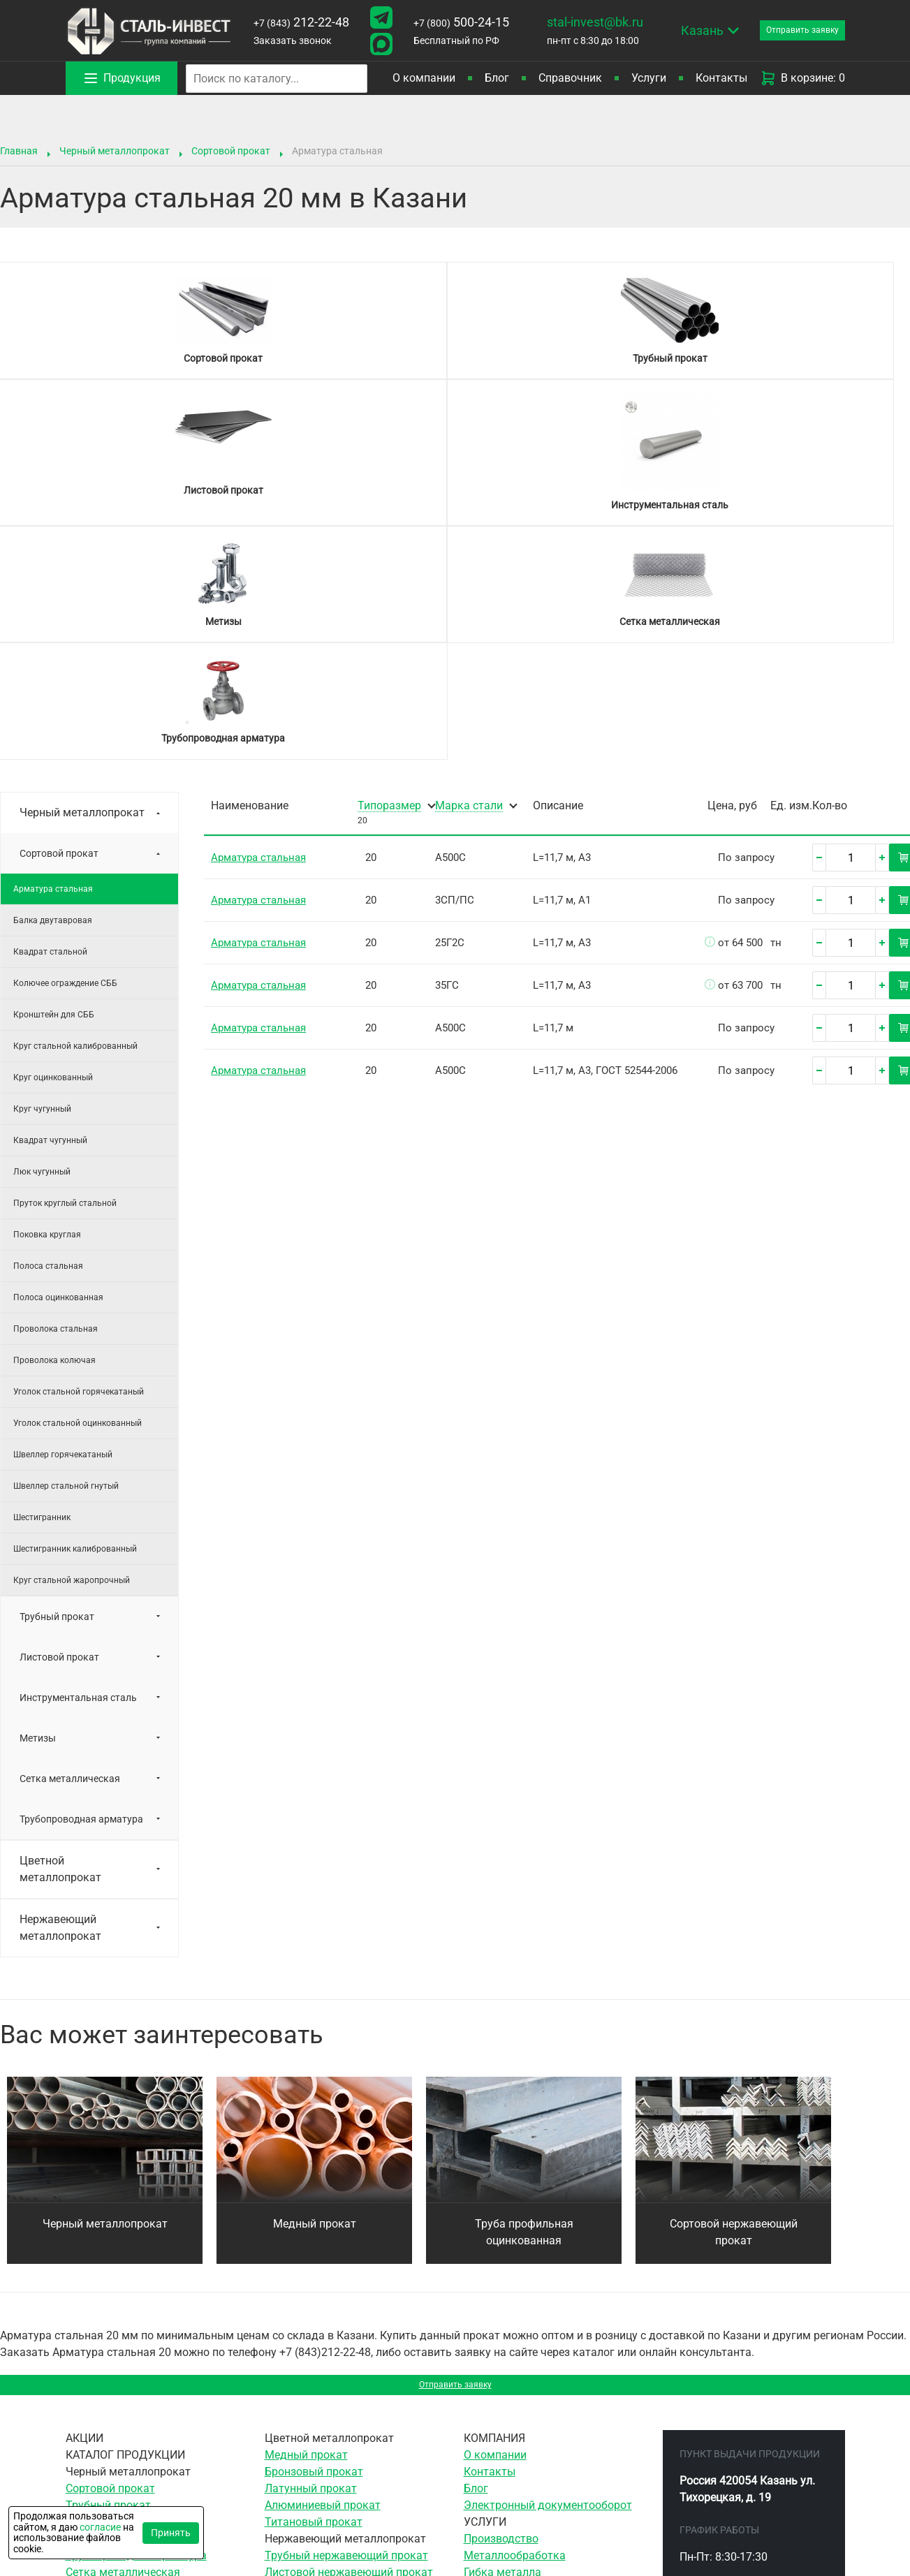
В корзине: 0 (802, 78)
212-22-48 (297, 22)
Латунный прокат (311, 2262)
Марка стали (469, 573)
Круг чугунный (42, 876)
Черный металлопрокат (114, 150)
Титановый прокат (313, 2296)
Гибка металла (502, 2346)
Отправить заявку (455, 2155)
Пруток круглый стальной (65, 970)
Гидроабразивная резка (526, 2464)
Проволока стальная (55, 1096)
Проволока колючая (54, 1127)
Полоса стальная (48, 1033)
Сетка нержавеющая (319, 2380)
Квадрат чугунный (50, 907)
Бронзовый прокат (314, 2246)
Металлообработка (515, 2329)
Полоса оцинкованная (58, 1064)
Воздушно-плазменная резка (540, 2447)
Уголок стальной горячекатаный (78, 1158)
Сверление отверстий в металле (547, 2363)
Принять (171, 2532)
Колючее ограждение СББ (65, 750)
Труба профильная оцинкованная (524, 1999)
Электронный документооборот (548, 2279)
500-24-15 (449, 22)
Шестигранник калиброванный (75, 1315)
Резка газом (496, 2430)
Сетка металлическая (70, 1545)
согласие (100, 2527)
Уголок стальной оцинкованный (77, 1190)
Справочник (570, 77)
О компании (423, 77)
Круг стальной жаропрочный (71, 1347)
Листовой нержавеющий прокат (349, 2346)
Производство (501, 2313)
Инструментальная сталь (78, 1464)
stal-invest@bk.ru (578, 22)
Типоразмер (389, 573)
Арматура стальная (53, 656)
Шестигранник (42, 1284)
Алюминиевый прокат (323, 2279)
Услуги (648, 77)
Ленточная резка (508, 2397)
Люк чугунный (42, 938)
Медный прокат (314, 1990)
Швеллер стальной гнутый (66, 1253)
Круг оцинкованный (53, 844)
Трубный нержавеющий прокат (346, 2329)
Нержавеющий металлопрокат (60, 1694)
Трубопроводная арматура (81, 1585)
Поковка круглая (47, 1001)
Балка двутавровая (52, 687)
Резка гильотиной (511, 2413)
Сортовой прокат (230, 150)
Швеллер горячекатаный (62, 1221)
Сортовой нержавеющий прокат (734, 1999)
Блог (497, 77)
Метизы (38, 1504)
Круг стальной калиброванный (75, 813)
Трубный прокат (57, 1383)
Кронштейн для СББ (53, 781)
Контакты (721, 77)
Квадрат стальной (50, 718)
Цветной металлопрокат (60, 1636)
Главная (19, 150)
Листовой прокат (59, 1423)
